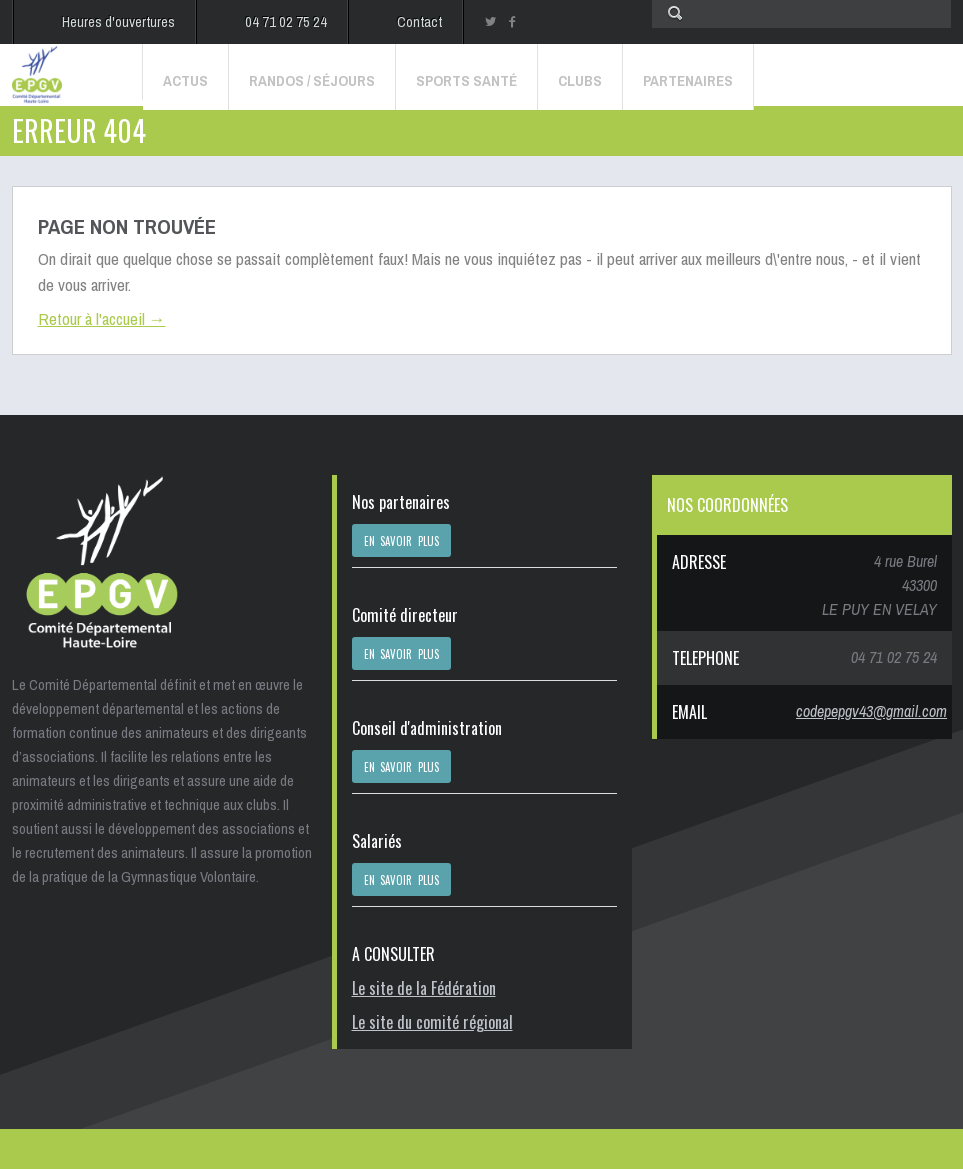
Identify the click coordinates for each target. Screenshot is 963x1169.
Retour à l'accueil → (102, 318)
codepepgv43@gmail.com (871, 711)
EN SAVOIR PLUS (402, 541)
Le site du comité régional (432, 1022)
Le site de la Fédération (424, 988)
